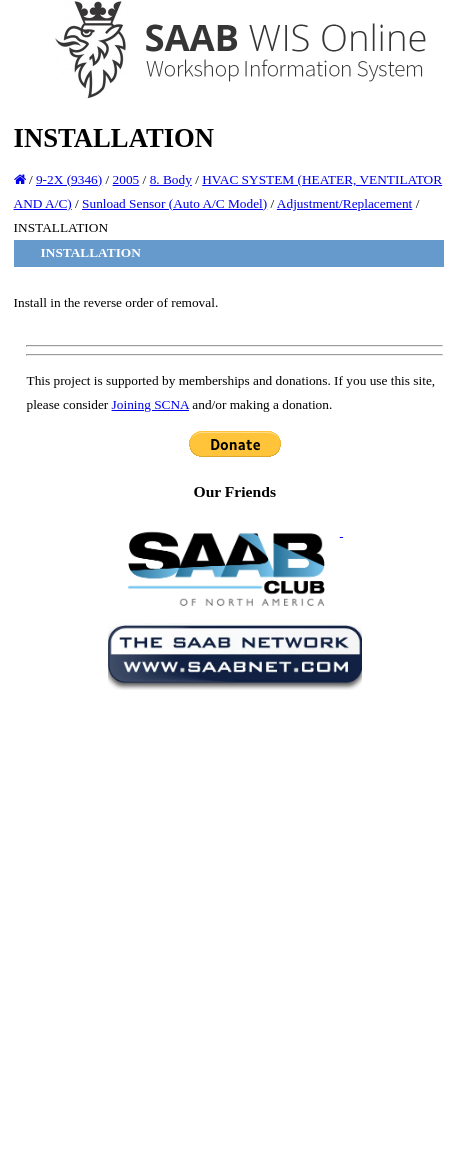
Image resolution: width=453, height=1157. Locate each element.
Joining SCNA (150, 404)
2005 (126, 179)
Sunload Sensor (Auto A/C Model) (174, 203)
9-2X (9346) (69, 179)
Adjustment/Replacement (344, 203)
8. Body (171, 179)
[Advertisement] (221, 919)
